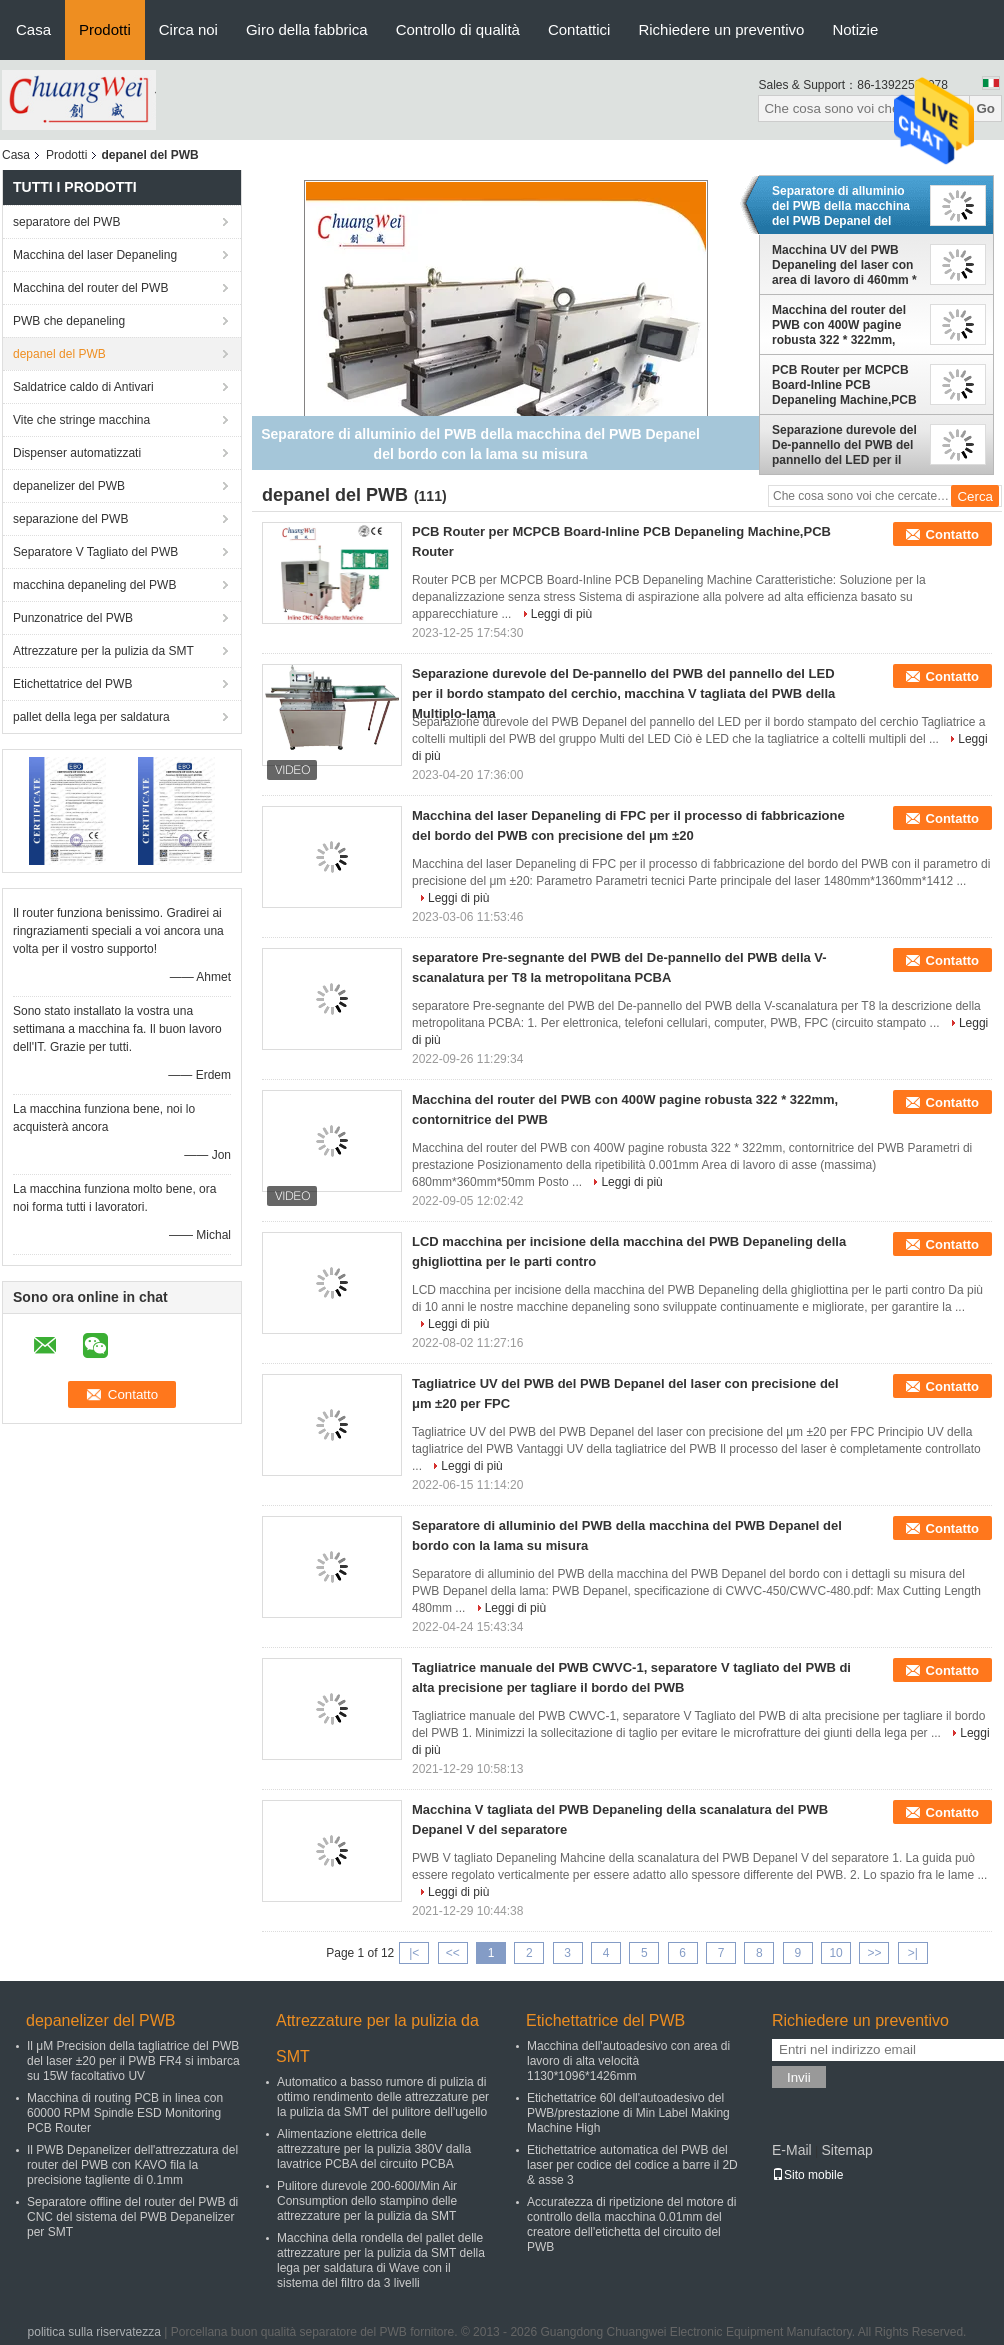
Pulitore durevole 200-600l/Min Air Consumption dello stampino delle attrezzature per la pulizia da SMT (367, 2201)
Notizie (855, 29)
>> (874, 1953)
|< (414, 1953)
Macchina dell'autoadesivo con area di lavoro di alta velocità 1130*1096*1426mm (628, 2061)
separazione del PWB (70, 519)
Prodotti (105, 29)
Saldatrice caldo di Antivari (83, 387)
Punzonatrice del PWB (73, 618)
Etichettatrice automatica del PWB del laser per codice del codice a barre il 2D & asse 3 (632, 2165)
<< (453, 1953)
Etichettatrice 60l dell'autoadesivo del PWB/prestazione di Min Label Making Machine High (628, 2113)
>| (913, 1953)
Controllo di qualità (458, 29)
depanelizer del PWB (69, 486)
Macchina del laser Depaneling (95, 255)
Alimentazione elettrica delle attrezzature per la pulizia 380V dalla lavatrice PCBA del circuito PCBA (374, 2149)
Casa (33, 29)
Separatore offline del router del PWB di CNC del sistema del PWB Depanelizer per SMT (132, 2217)
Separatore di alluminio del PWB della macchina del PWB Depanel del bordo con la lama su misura (841, 206)
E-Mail (792, 2150)
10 (835, 1953)
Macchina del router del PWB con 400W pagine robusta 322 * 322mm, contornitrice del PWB (839, 325)
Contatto (952, 534)
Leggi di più (561, 614)
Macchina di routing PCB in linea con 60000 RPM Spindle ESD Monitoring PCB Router (125, 2113)
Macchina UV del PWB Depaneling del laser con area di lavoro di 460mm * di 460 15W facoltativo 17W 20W (844, 265)
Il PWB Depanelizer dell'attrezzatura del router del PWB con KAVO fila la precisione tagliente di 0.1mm (132, 2165)
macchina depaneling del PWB (94, 585)
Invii (799, 2077)
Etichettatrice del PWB (72, 684)
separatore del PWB (66, 222)
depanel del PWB (59, 354)
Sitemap (846, 2150)
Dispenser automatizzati (77, 453)
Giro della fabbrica (307, 29)
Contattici (579, 29)
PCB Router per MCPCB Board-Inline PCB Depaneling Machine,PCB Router (844, 385)
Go (985, 108)
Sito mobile (807, 2175)
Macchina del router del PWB (90, 288)
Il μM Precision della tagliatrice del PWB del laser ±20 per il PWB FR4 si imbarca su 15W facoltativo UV (133, 2061)
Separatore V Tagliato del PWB (95, 552)
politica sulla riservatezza (94, 2332)
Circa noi (188, 29)
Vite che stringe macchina (81, 420)
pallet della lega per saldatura (91, 717)
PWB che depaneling (69, 321)
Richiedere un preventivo (721, 29)
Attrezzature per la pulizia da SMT (103, 651)
